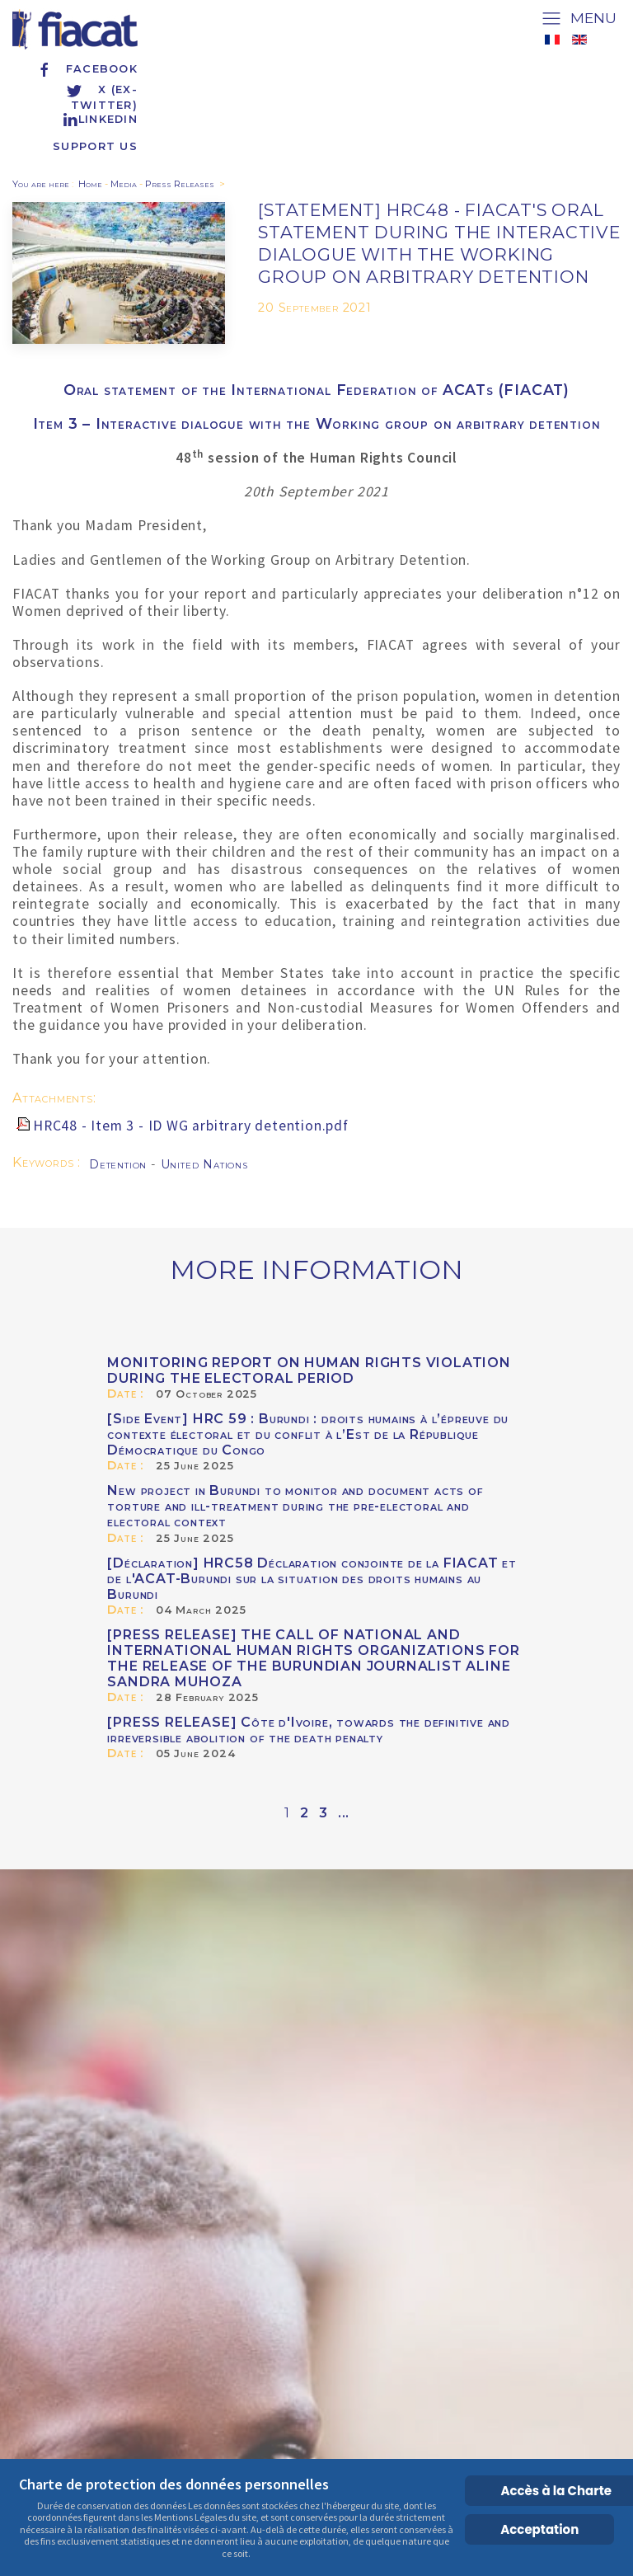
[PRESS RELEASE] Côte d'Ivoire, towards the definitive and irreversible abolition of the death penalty (308, 1730)
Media (123, 184)
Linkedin (100, 119)
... (343, 1813)
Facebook (87, 69)
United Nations (204, 1164)
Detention (120, 1164)
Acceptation (539, 2529)
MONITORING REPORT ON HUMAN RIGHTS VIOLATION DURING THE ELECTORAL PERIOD (308, 1370)
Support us (95, 146)
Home (90, 184)
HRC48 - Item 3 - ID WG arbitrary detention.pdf (191, 1125)
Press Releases (179, 184)
